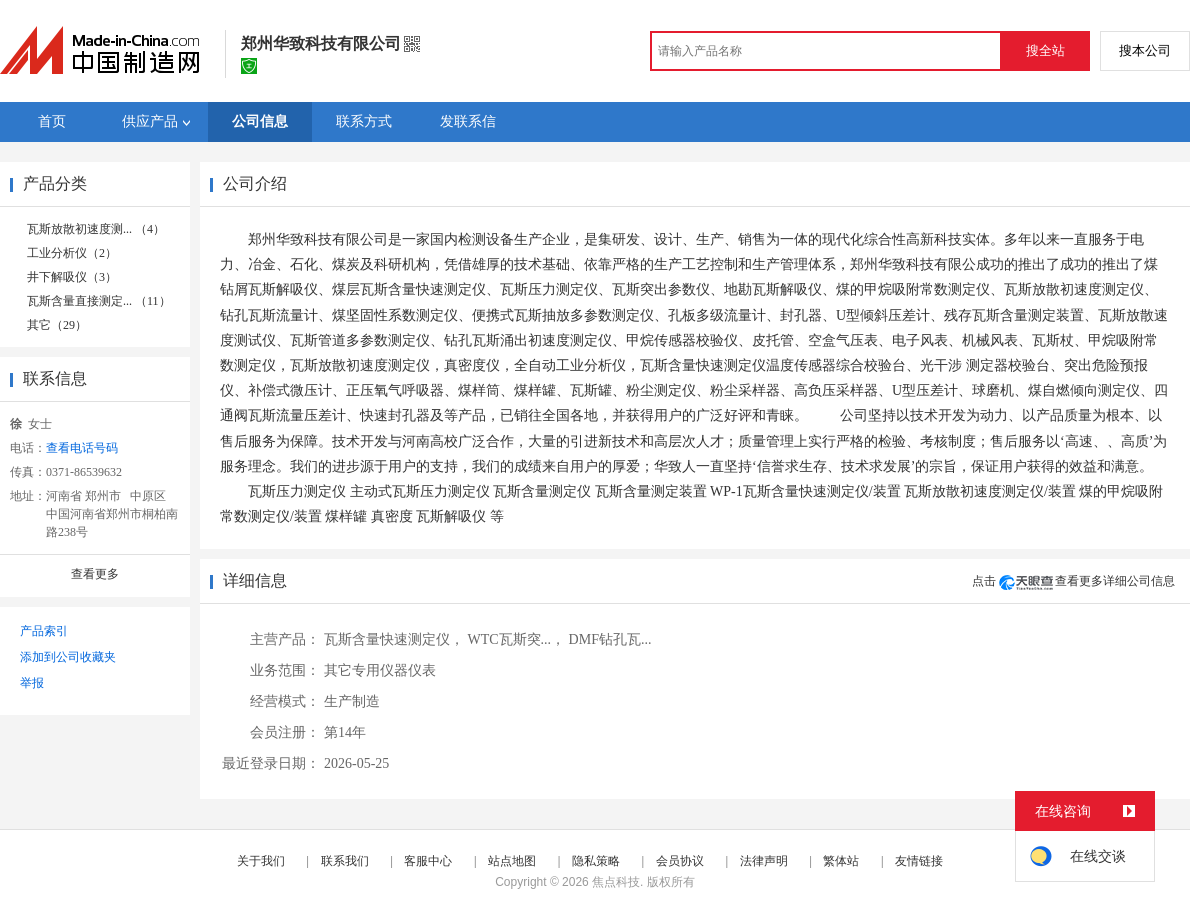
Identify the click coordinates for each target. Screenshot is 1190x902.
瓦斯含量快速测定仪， (394, 639)
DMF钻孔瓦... (610, 639)
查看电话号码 (82, 448)
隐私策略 (596, 861)
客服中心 (428, 861)
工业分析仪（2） (72, 253)
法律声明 (764, 861)
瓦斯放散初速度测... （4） (96, 229)
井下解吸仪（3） (72, 277)
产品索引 (44, 631)
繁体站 (841, 861)
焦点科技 (616, 882)
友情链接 (919, 861)
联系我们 (345, 861)
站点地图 (512, 861)
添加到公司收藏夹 (68, 657)
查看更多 (95, 574)
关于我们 (261, 861)
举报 (32, 683)
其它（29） (57, 325)
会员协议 (680, 861)
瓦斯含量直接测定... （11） (99, 301)
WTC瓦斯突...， (517, 639)
